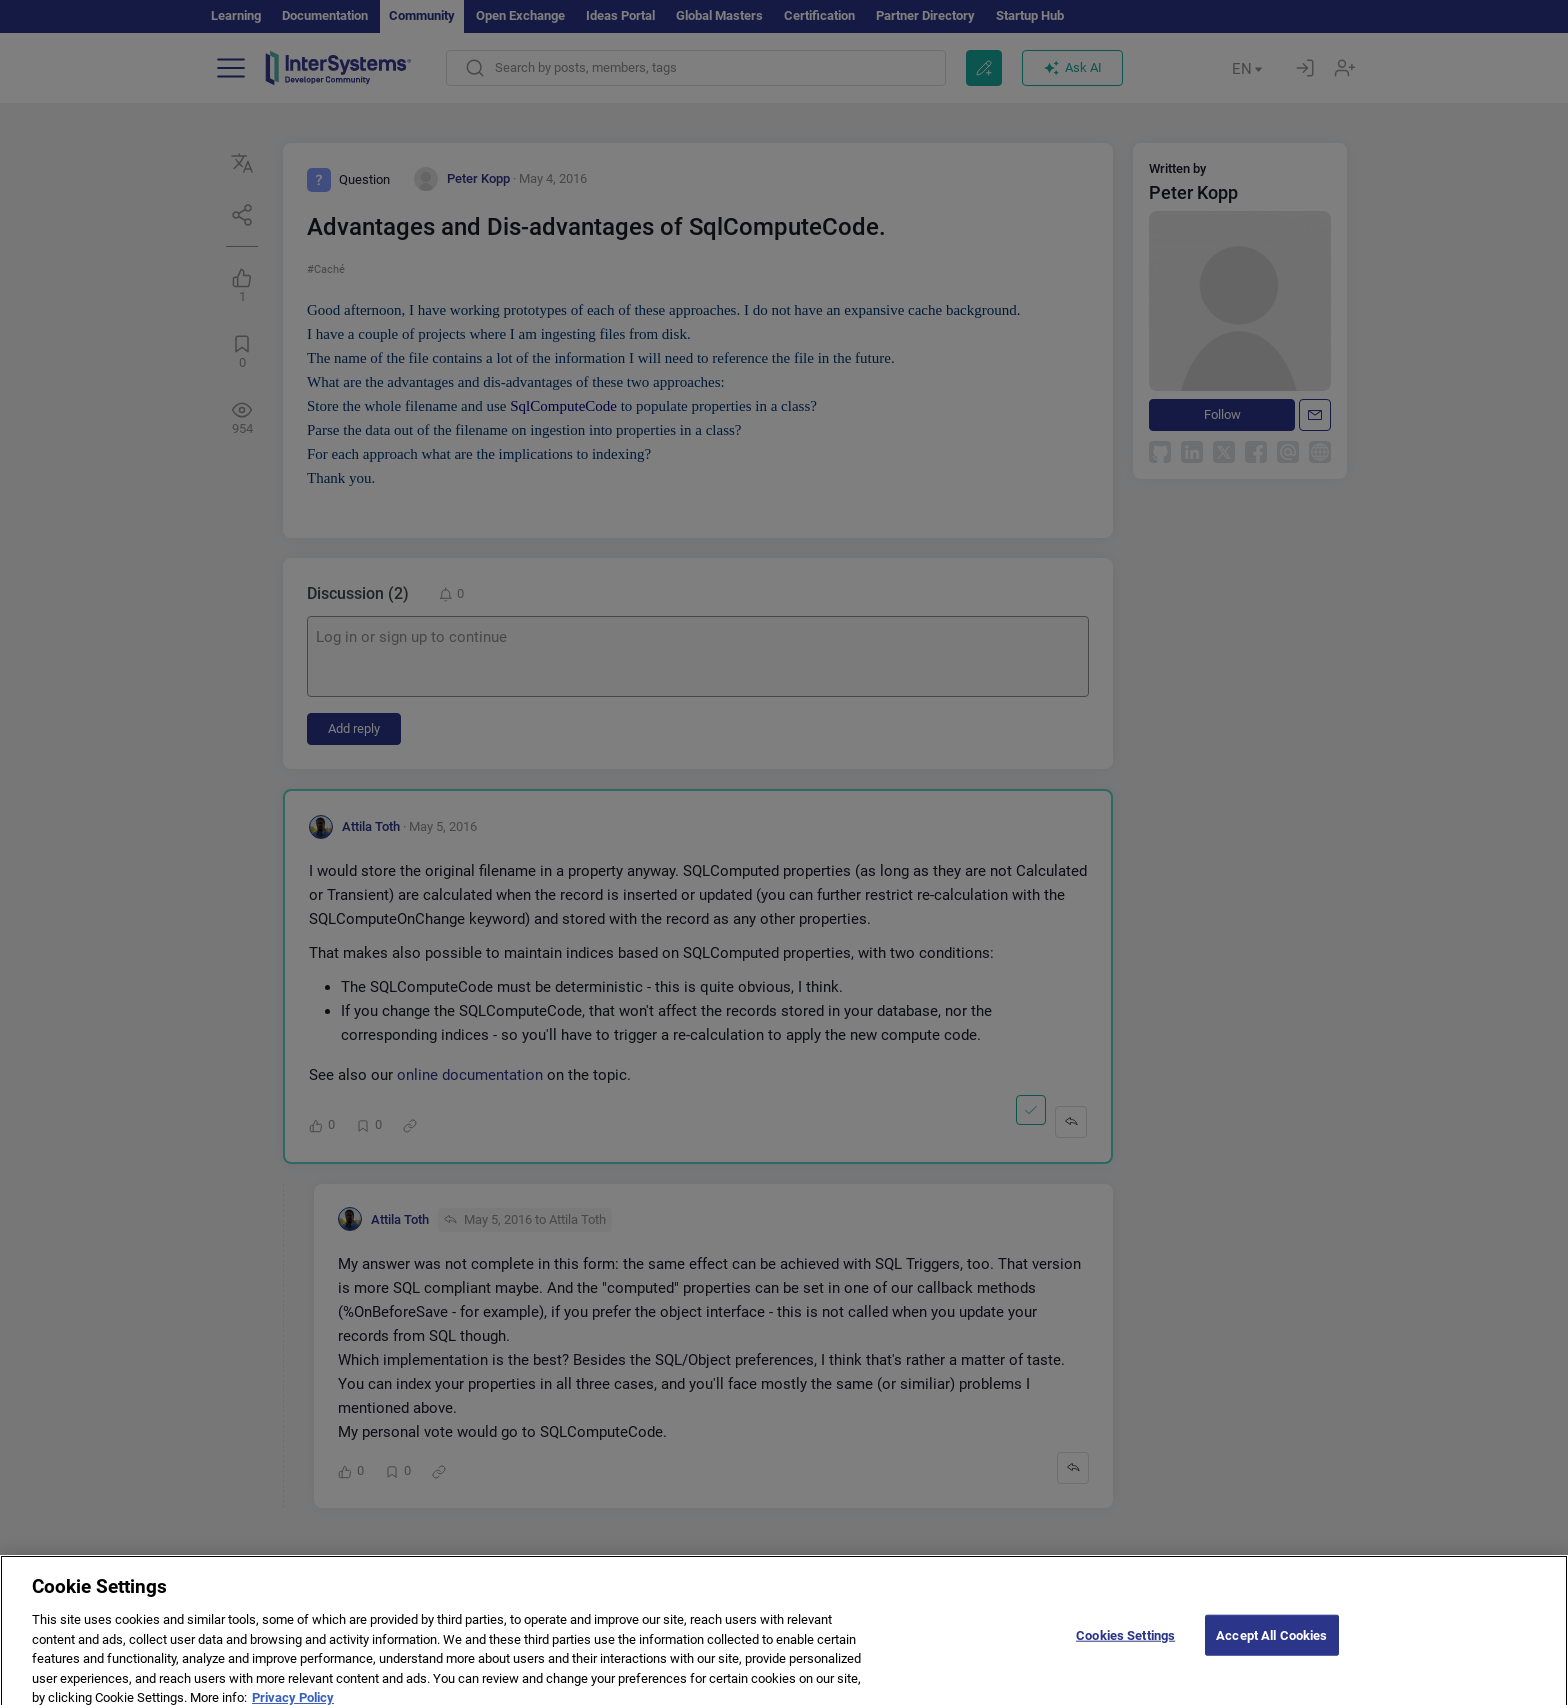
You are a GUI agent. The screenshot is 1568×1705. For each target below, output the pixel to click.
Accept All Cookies (1271, 1654)
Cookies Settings (1125, 1654)
